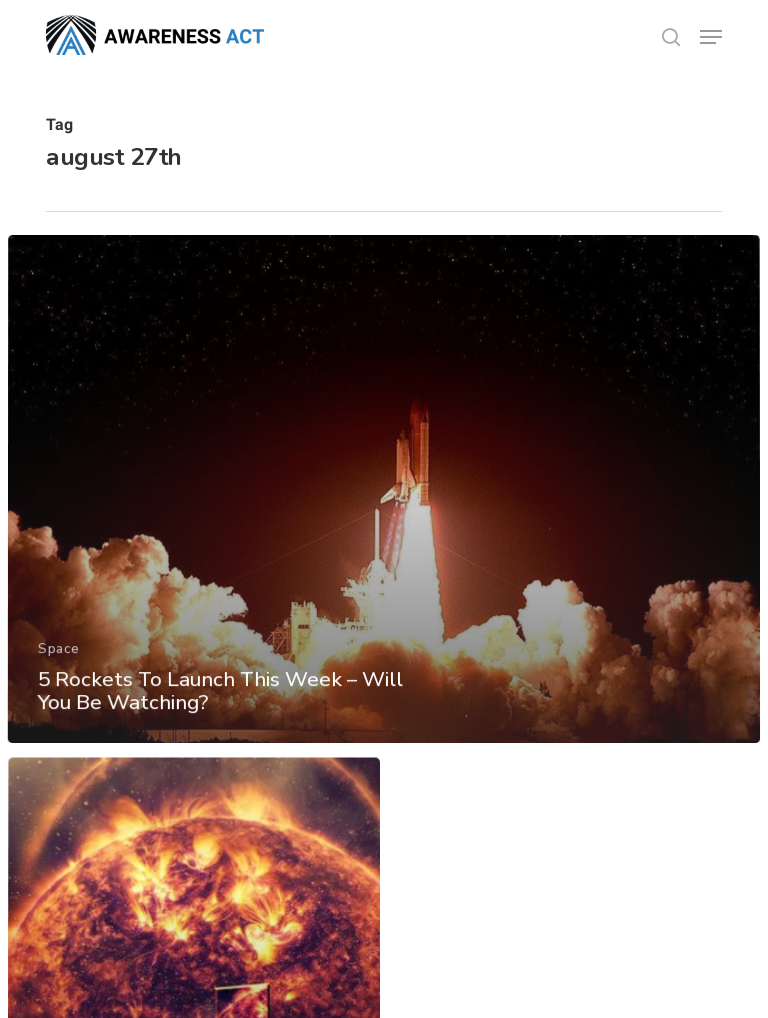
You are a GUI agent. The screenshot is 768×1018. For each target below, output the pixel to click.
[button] (711, 37)
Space (58, 664)
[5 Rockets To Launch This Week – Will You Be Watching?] (384, 506)
